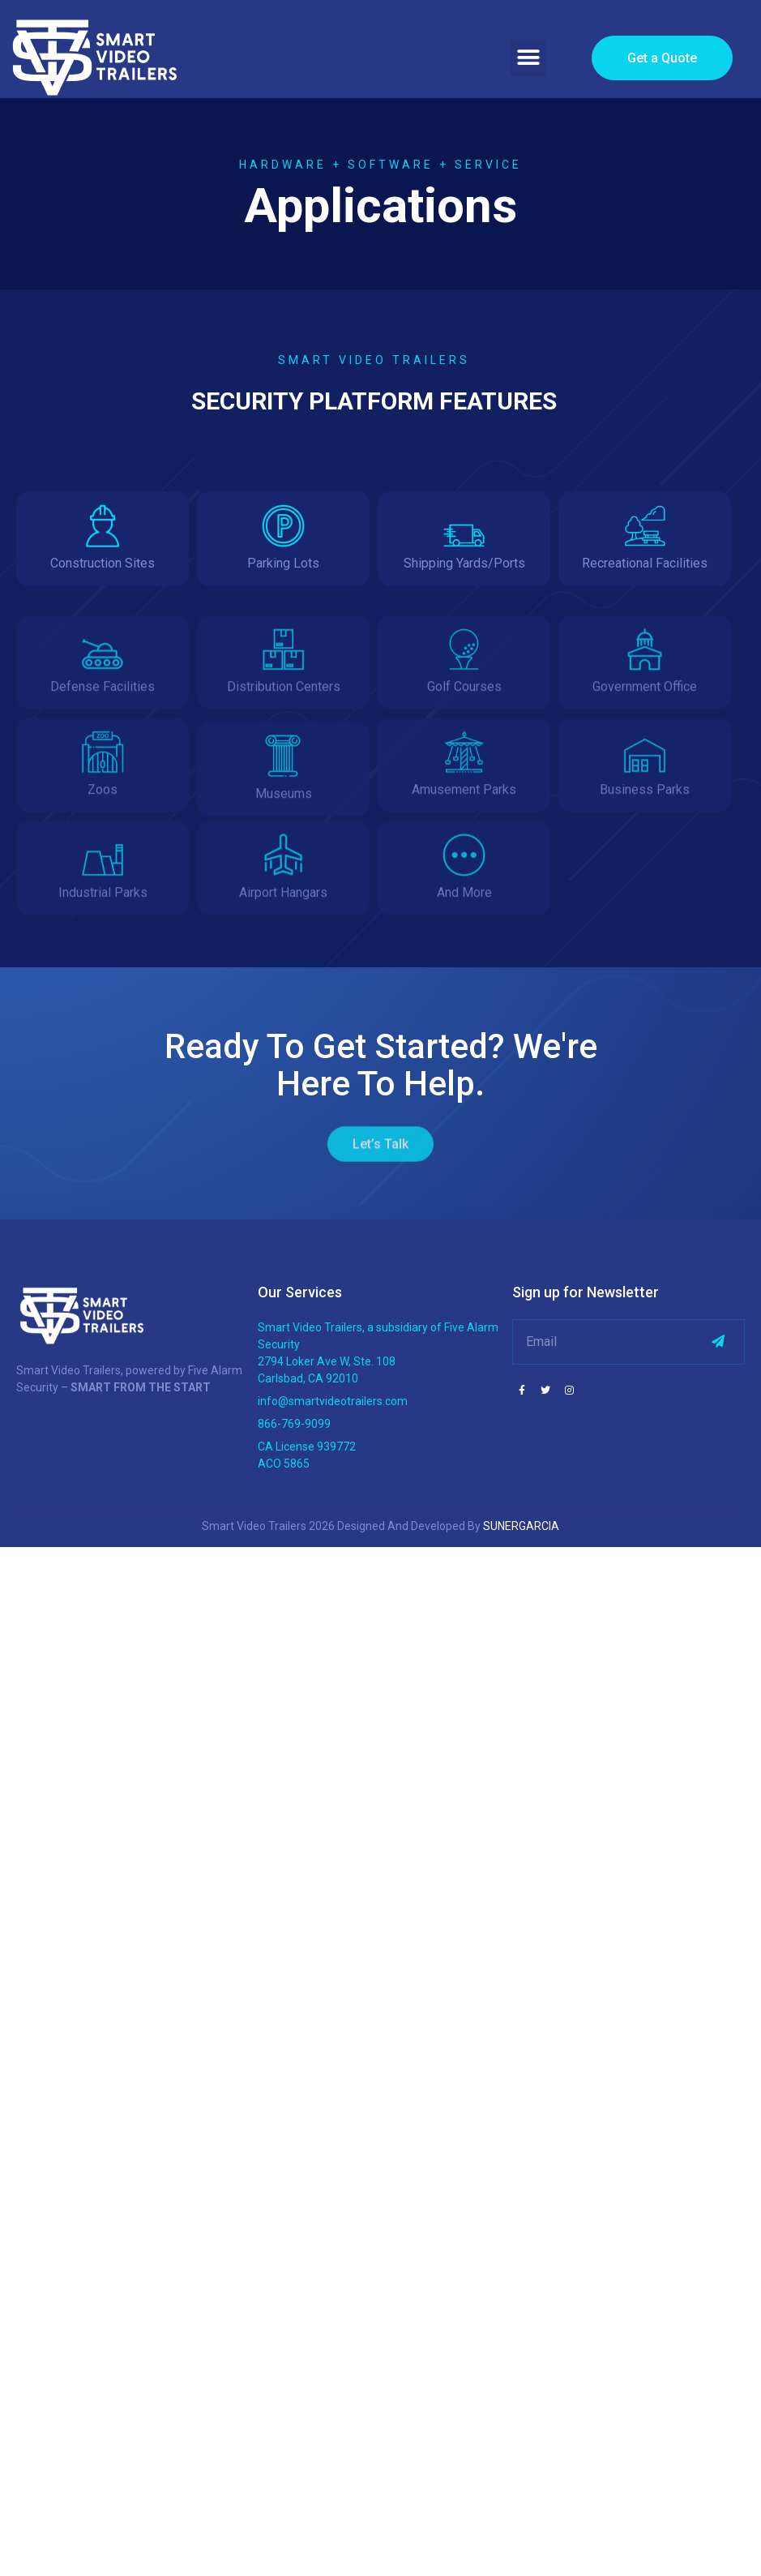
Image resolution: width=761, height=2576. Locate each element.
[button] (528, 58)
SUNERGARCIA (521, 1525)
